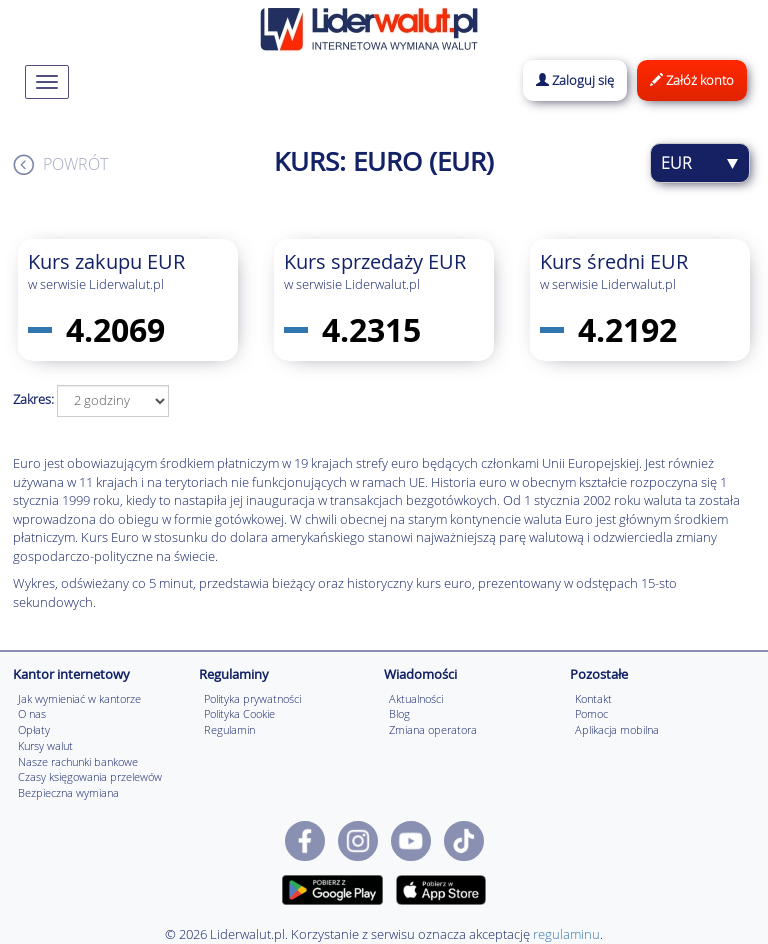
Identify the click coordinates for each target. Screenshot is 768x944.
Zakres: (33, 399)
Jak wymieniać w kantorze (79, 698)
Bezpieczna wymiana (68, 792)
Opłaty (34, 729)
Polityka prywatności (252, 698)
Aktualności (416, 698)
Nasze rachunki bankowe (78, 761)
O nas (32, 713)
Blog (399, 713)
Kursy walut (45, 745)
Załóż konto (692, 80)
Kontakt (593, 698)
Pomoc (591, 713)
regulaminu (566, 934)
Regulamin (229, 729)
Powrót (75, 164)
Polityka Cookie (239, 713)
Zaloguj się (575, 80)
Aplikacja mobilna (617, 729)
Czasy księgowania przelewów (90, 776)
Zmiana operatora (433, 729)
